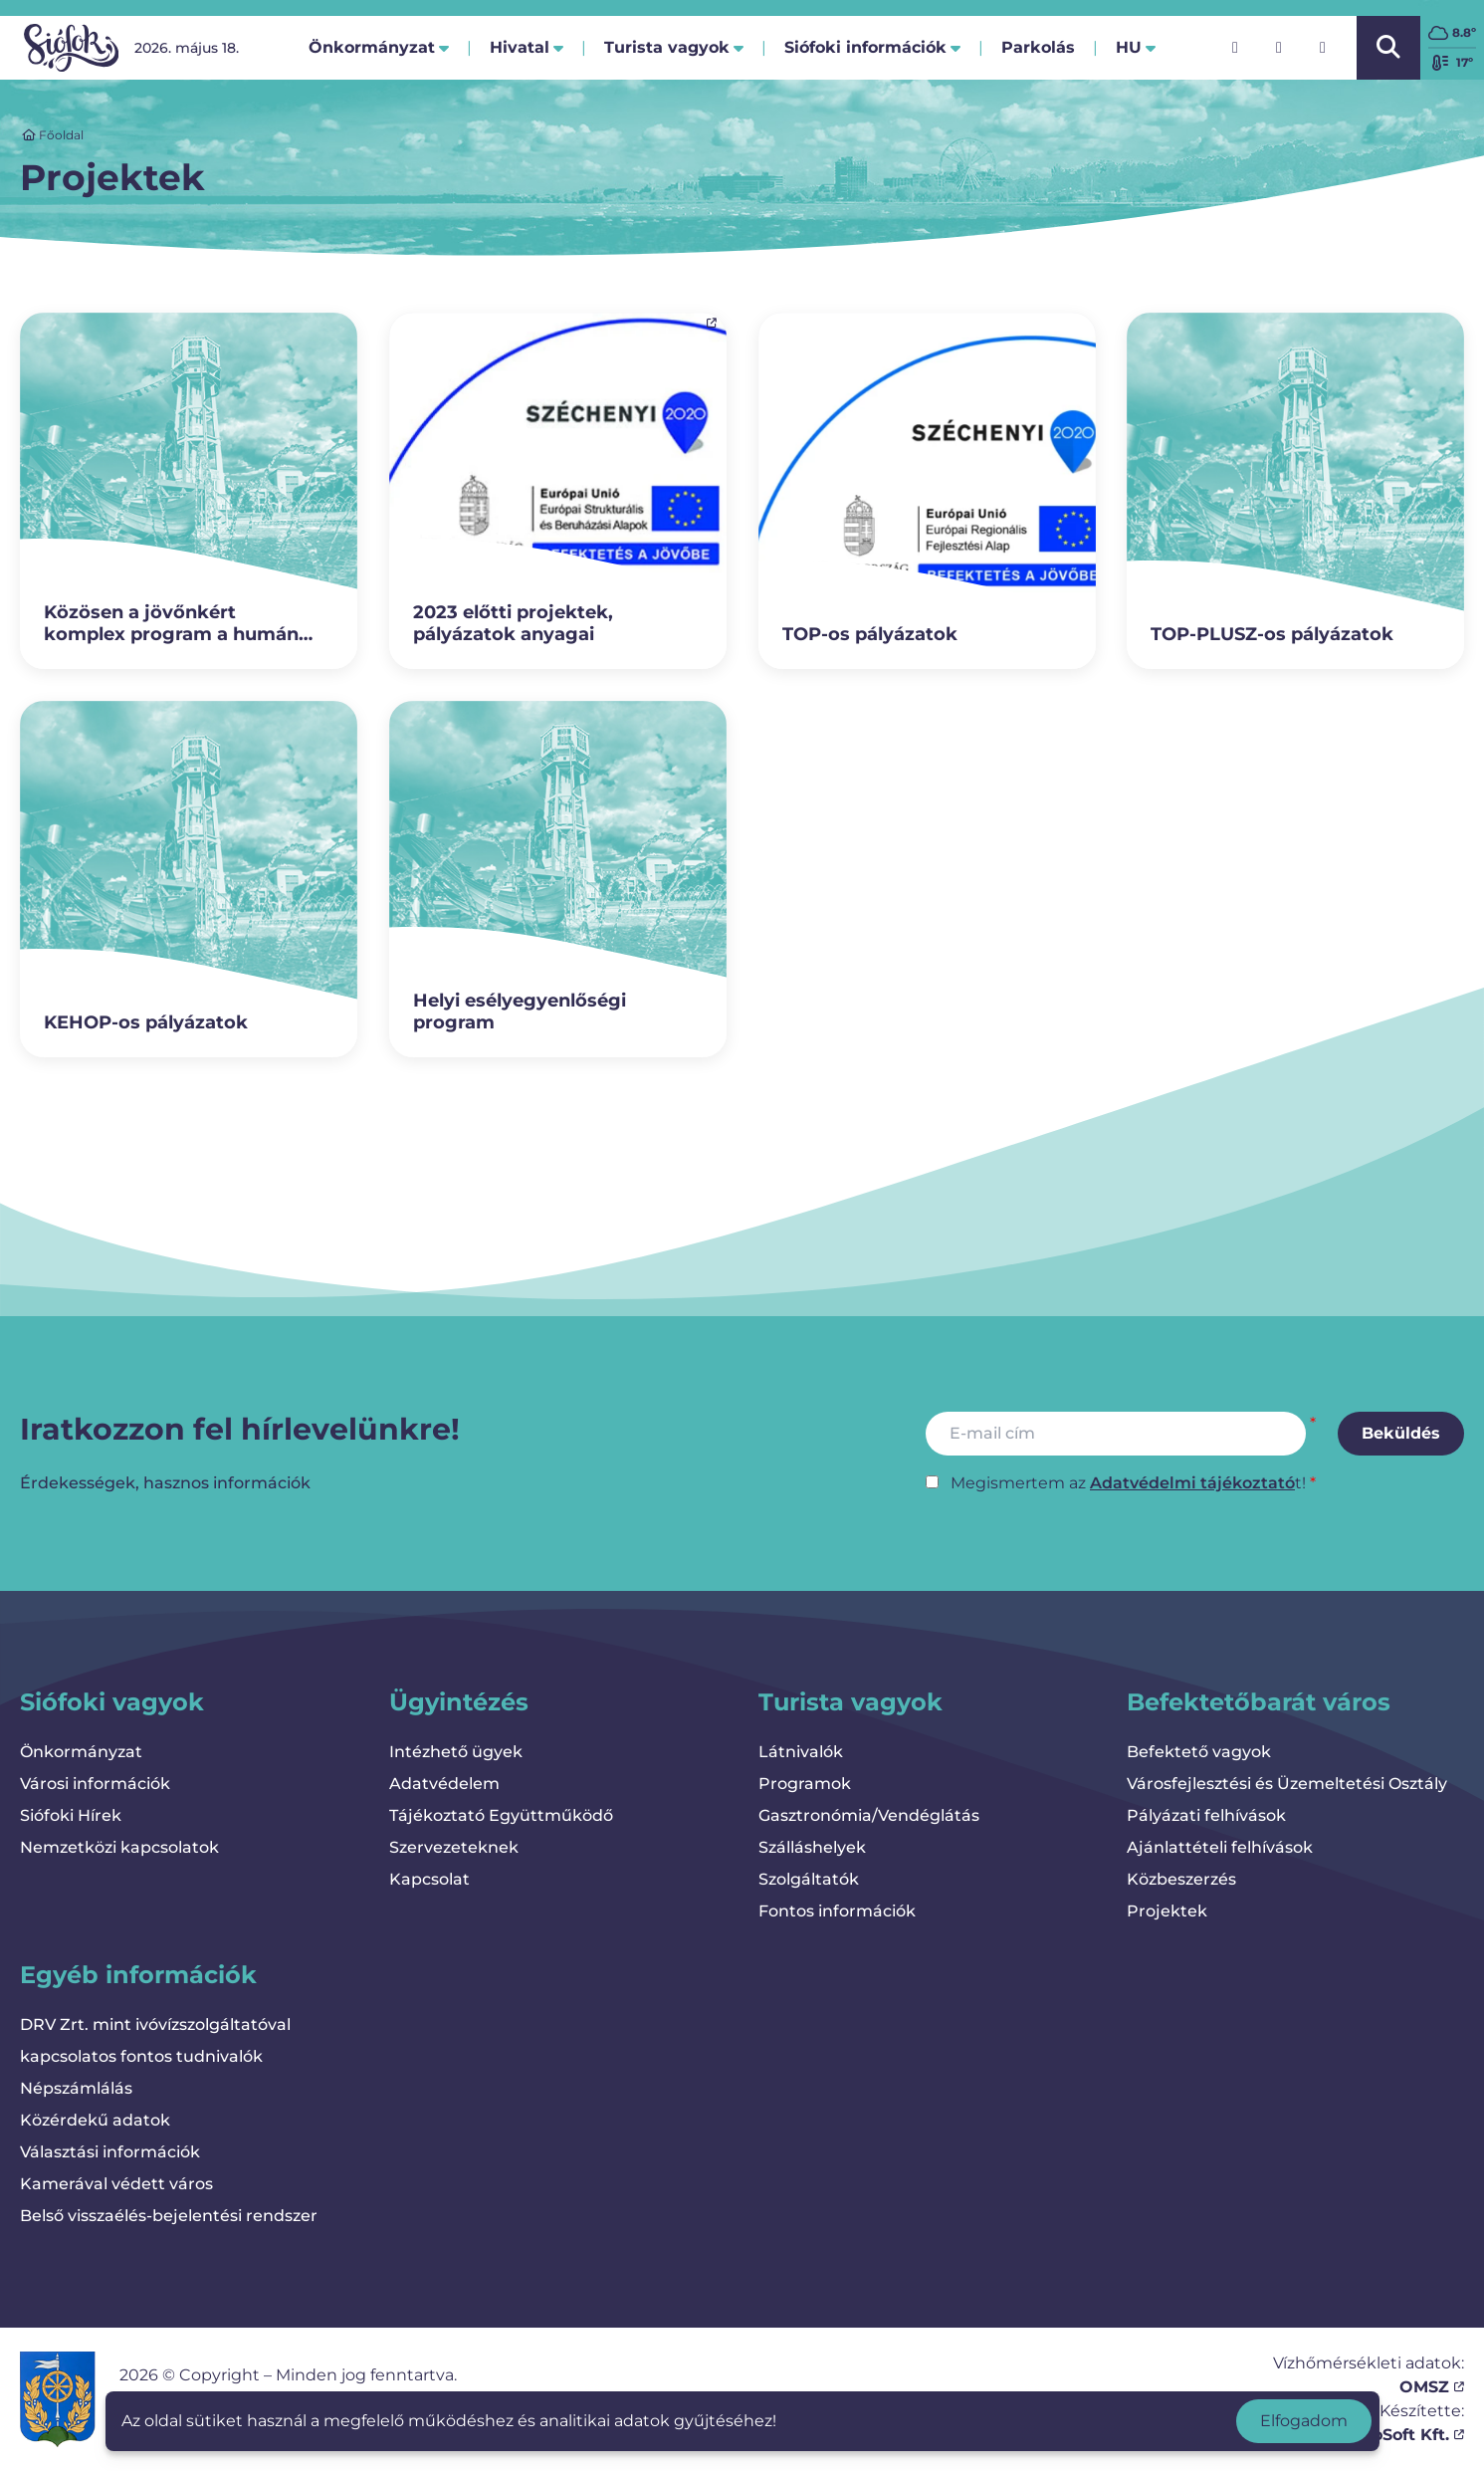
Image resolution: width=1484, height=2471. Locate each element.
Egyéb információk (138, 1974)
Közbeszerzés (1181, 1879)
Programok (804, 1783)
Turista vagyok (850, 1701)
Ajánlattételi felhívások (1220, 1847)
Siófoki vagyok (112, 1701)
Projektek (1167, 1911)
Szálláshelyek (812, 1847)
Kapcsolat (429, 1879)
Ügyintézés (459, 1701)
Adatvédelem (444, 1783)
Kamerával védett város (116, 2183)
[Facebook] (1235, 48)
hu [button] (1136, 47)
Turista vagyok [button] (673, 47)
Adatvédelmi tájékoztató (1192, 1482)
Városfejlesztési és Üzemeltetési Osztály (1287, 1783)
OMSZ (1431, 2386)
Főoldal (53, 134)
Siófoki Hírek (70, 1815)
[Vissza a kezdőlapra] (71, 48)
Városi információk (95, 1783)
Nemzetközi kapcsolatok (119, 1847)
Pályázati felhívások (1206, 1815)
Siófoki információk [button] (872, 47)
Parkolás (1038, 53)
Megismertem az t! (1128, 1482)
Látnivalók (800, 1751)
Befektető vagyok (1199, 1751)
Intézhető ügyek (456, 1751)
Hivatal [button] (526, 47)
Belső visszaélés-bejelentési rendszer (169, 2215)
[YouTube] (1323, 48)
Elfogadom (1304, 2420)
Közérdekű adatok (95, 2120)
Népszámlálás (76, 2088)
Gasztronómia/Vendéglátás (868, 1815)
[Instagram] (1279, 48)
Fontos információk (837, 1911)
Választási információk (110, 2151)
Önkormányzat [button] (379, 47)
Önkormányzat (81, 1751)
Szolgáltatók (808, 1879)
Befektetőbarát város (1258, 1701)
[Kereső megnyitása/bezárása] (1388, 48)
